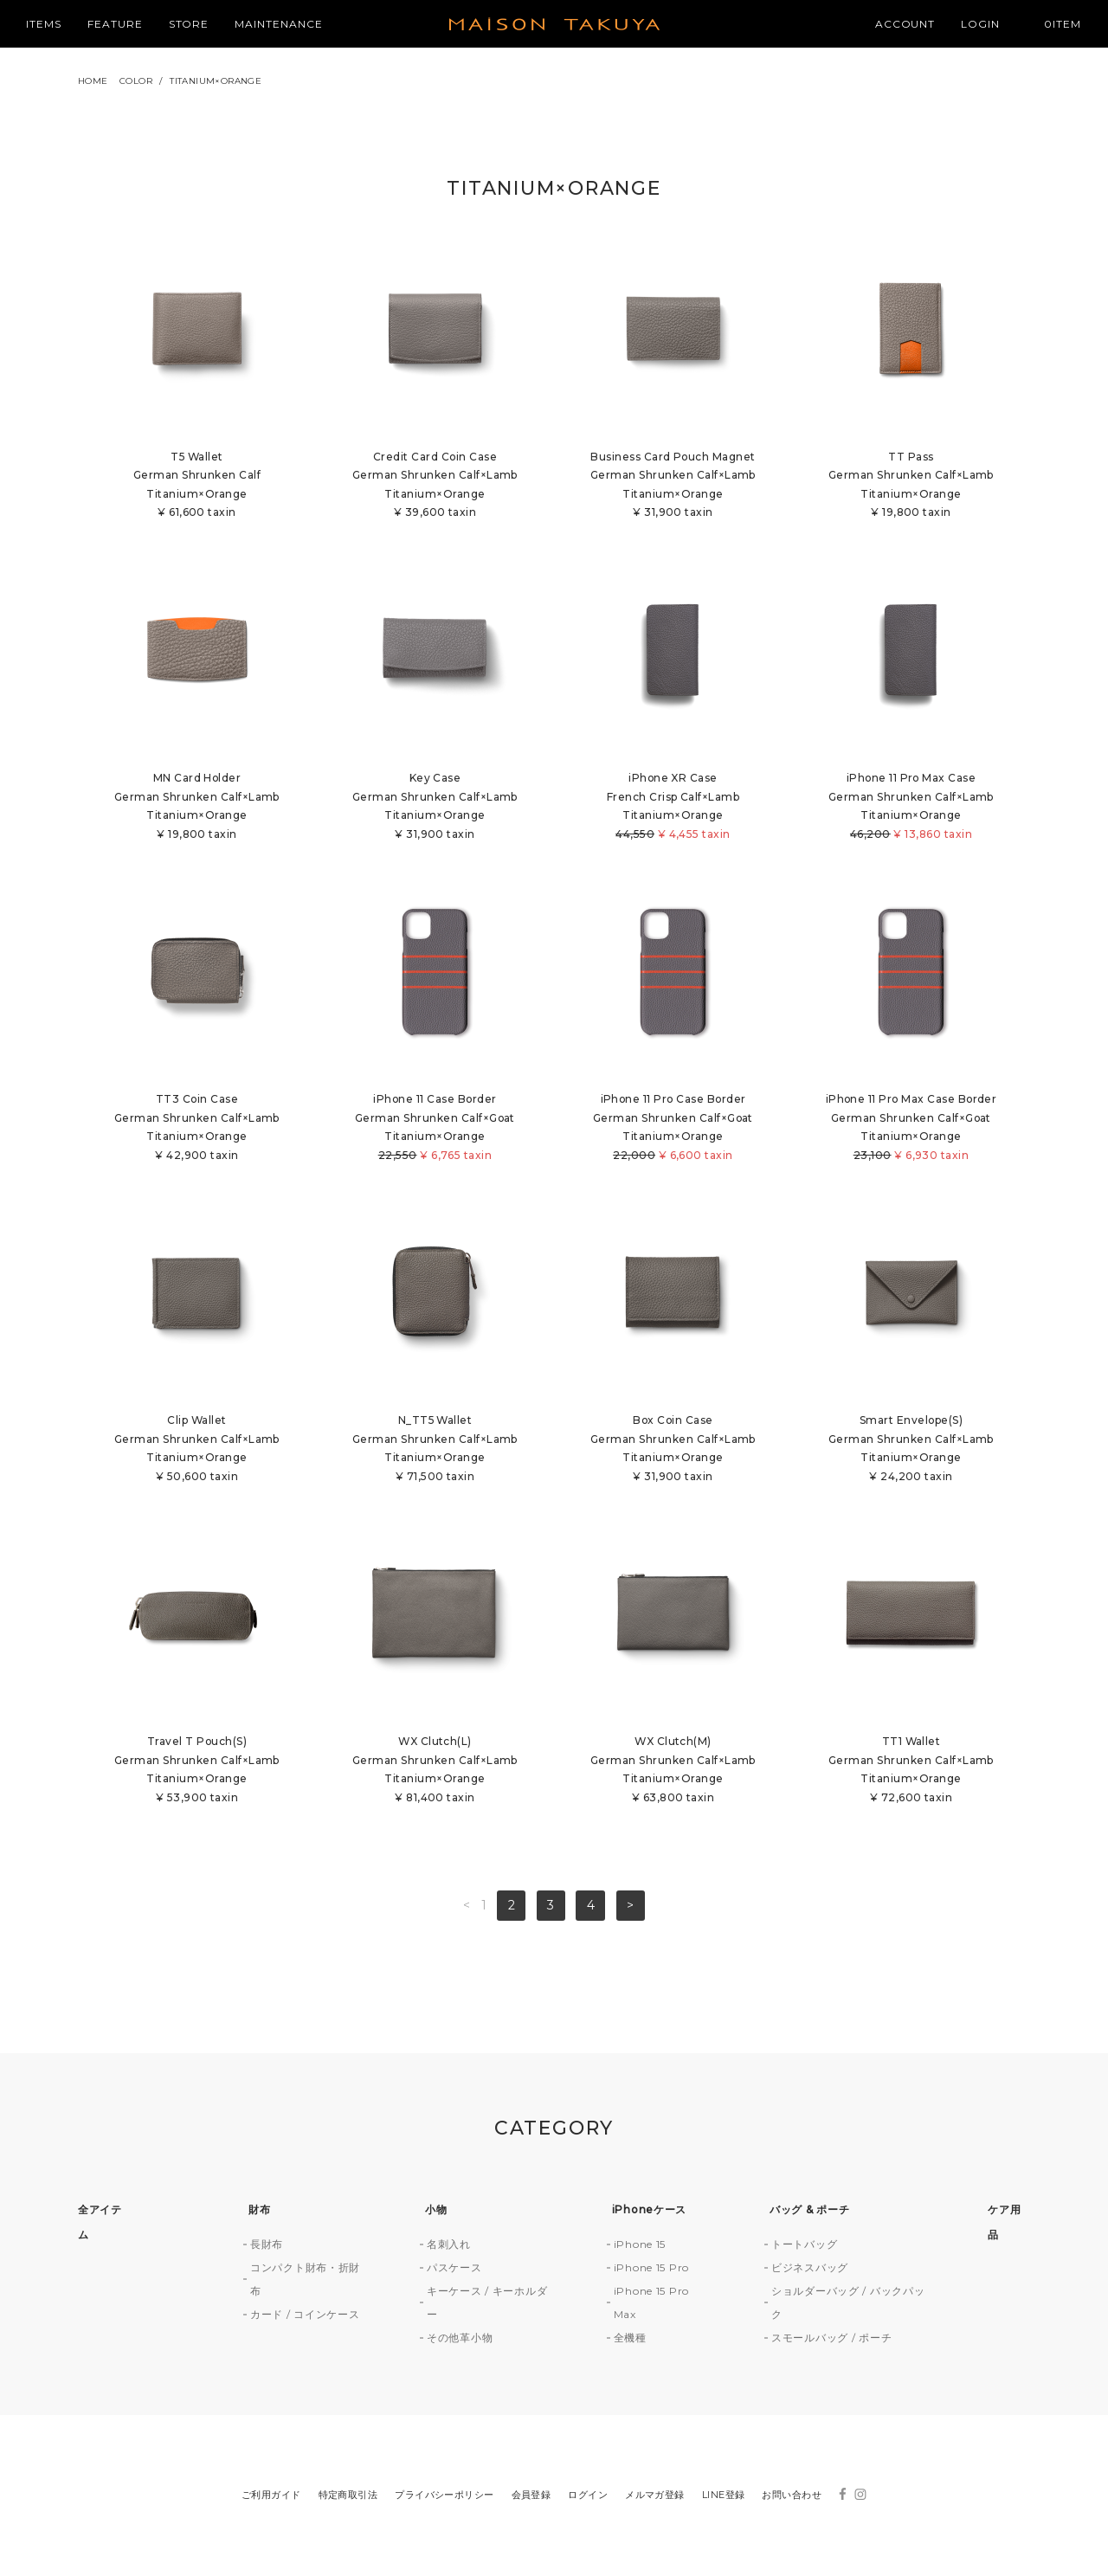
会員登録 (531, 2496)
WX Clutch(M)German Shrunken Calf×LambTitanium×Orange (673, 1772)
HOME (93, 81)
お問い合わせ (791, 2496)
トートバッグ (804, 2245)
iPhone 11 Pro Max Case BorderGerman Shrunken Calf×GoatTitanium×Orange (911, 1129)
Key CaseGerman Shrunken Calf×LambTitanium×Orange (435, 807)
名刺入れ (449, 2245)
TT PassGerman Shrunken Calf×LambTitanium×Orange (911, 486)
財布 (259, 2211)
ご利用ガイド (271, 2496)
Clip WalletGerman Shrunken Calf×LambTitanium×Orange (197, 1450)
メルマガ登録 (655, 2496)
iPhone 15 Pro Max (651, 2304)
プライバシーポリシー (444, 2496)
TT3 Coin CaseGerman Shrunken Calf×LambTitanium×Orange (197, 1129)
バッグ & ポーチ (809, 2211)
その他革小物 (460, 2339)
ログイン (588, 2496)
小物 (436, 2211)
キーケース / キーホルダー (487, 2304)
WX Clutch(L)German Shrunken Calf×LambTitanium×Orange (435, 1772)
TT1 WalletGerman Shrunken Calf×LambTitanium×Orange (911, 1772)
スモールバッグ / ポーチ (831, 2339)
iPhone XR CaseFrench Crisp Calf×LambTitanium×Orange (673, 807)
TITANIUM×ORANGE (215, 81)
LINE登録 (723, 2496)
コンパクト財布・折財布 (305, 2281)
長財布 (266, 2245)
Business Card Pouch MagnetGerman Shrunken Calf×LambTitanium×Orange (673, 486)
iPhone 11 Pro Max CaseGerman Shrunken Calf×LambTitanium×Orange (911, 807)
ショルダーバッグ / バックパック (848, 2304)
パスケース (454, 2269)
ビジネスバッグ (809, 2269)
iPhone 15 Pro (651, 2269)
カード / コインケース (305, 2315)
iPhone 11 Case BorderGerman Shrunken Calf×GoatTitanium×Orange (435, 1129)
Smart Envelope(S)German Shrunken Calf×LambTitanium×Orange (911, 1450)
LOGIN (980, 23)
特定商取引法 (348, 2496)
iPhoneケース (649, 2211)
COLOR (135, 81)
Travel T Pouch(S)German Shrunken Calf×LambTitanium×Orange (197, 1772)
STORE (189, 23)
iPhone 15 (640, 2245)
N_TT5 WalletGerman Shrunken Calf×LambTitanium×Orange (435, 1450)
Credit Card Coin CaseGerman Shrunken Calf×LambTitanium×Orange (435, 486)
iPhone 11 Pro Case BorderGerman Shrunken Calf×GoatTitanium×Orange (673, 1129)
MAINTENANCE (279, 23)
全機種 (630, 2339)
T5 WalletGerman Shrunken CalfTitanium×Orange (197, 486)
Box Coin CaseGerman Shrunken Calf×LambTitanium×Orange (673, 1450)
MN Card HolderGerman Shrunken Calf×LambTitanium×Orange (197, 807)
